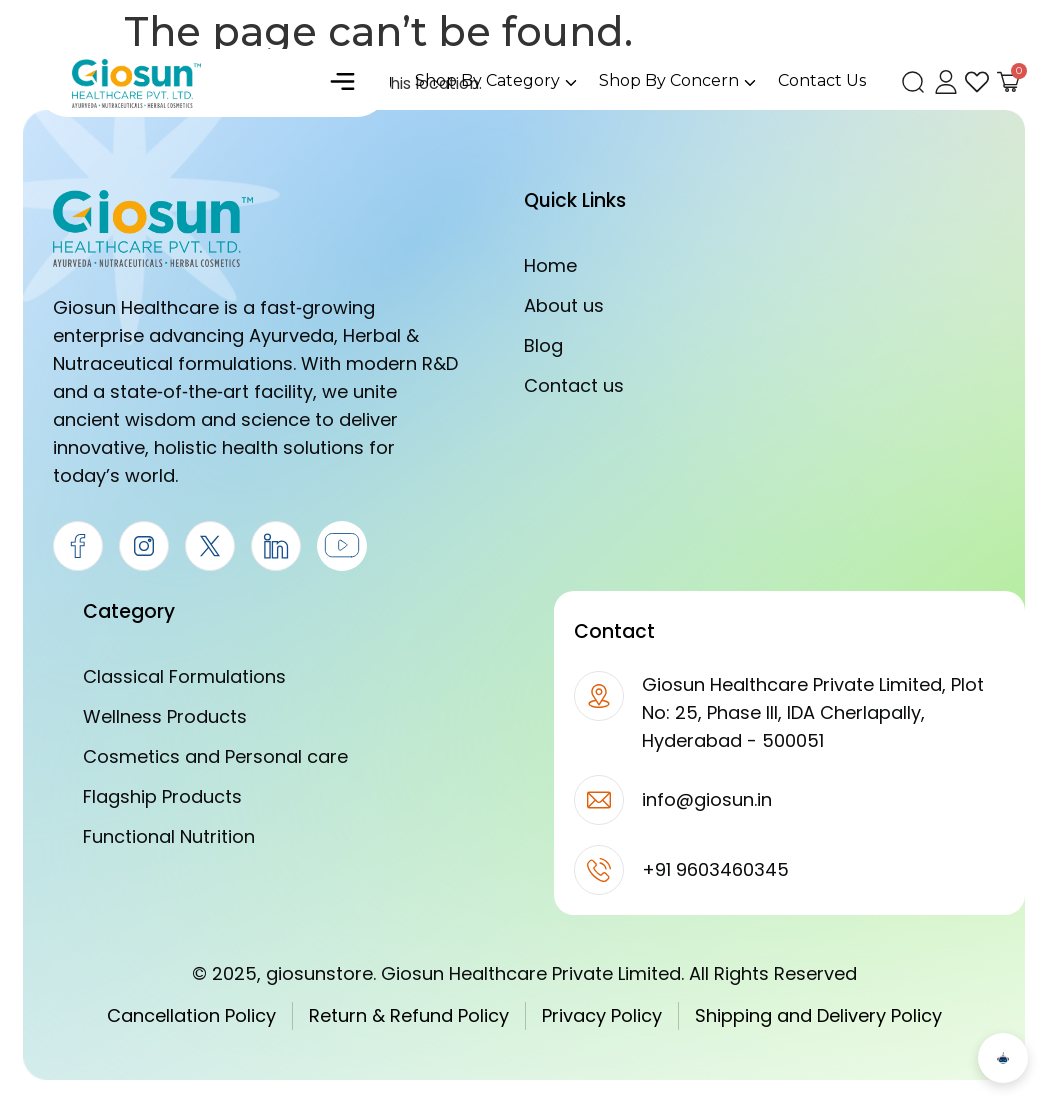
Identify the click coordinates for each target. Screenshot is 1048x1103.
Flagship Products (162, 796)
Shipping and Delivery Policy (818, 1015)
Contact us (574, 385)
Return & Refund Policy (409, 1015)
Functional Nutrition (169, 836)
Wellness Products (165, 716)
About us (564, 305)
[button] (343, 83)
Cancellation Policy (191, 1015)
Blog (543, 345)
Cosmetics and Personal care (215, 756)
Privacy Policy (602, 1015)
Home (550, 265)
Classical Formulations (184, 676)
